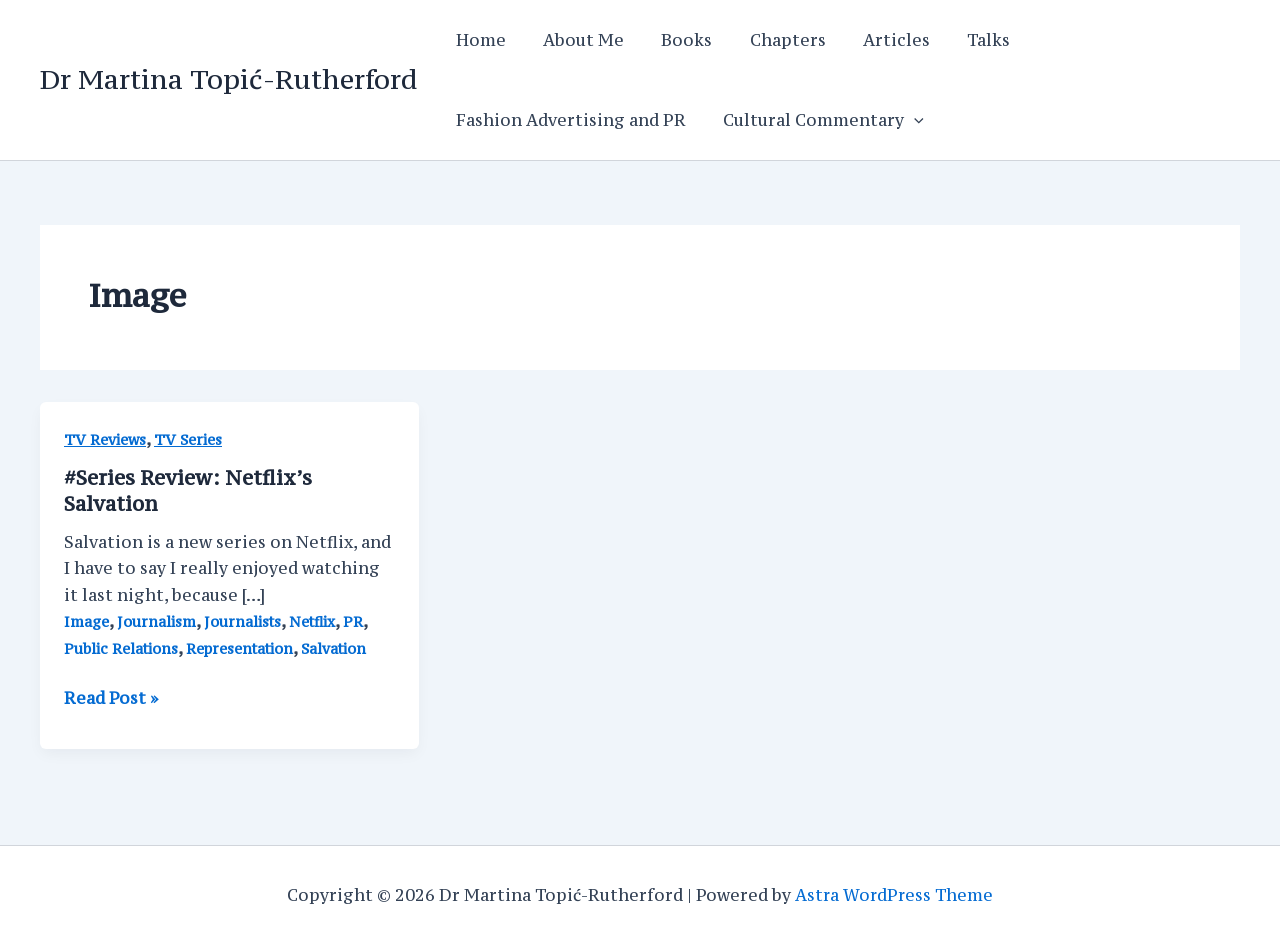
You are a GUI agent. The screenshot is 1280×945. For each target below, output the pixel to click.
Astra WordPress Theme (894, 895)
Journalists (242, 621)
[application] (906, 120)
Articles (872, 40)
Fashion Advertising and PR (568, 120)
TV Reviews (105, 439)
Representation (240, 648)
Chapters (769, 40)
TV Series (188, 439)
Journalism (156, 621)
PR (354, 621)
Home (478, 40)
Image (86, 621)
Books (673, 40)
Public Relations (121, 648)
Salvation (334, 648)
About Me (575, 40)
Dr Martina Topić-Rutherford (228, 79)
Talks (959, 40)
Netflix (312, 621)
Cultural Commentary (815, 120)
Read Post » (111, 698)
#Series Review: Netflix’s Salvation (188, 490)
